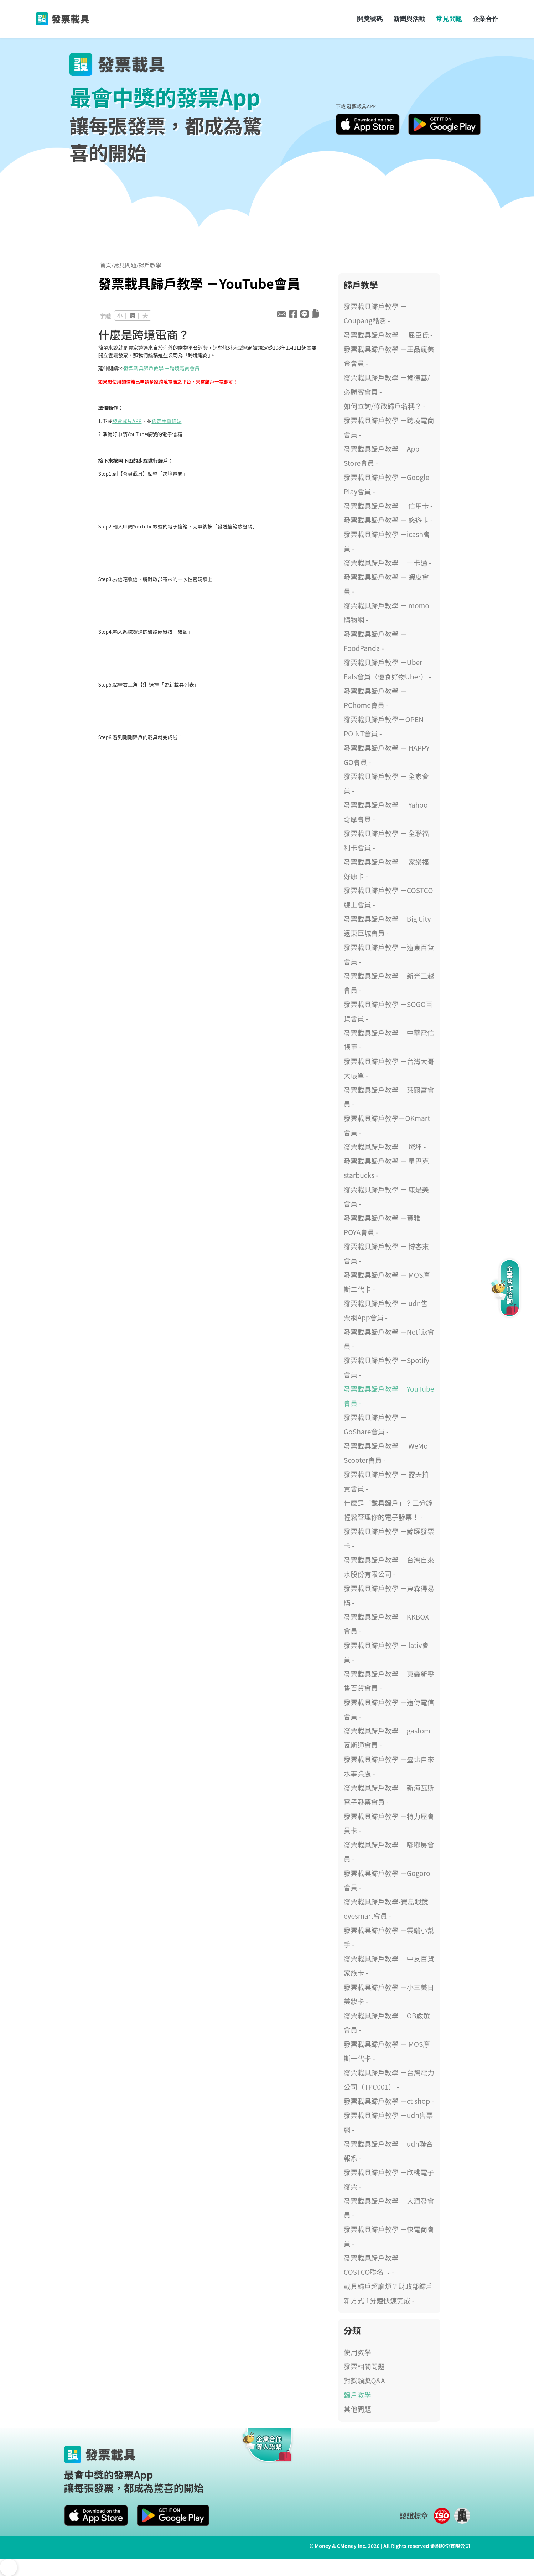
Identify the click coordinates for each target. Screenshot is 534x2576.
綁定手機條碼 (166, 420)
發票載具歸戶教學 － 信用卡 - (388, 506)
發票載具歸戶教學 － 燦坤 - (385, 1147)
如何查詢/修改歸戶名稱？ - (385, 406)
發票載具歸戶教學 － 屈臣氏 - (388, 335)
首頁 (106, 265)
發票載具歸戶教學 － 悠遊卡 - (388, 520)
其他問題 (357, 2409)
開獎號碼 (370, 18)
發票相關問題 (364, 2366)
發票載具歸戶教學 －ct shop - (389, 2101)
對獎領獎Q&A (364, 2380)
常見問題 (449, 18)
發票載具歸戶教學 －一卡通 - (387, 563)
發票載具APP (126, 420)
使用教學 (357, 2352)
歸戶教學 (150, 265)
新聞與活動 (409, 18)
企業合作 (485, 18)
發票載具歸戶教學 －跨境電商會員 (161, 368)
